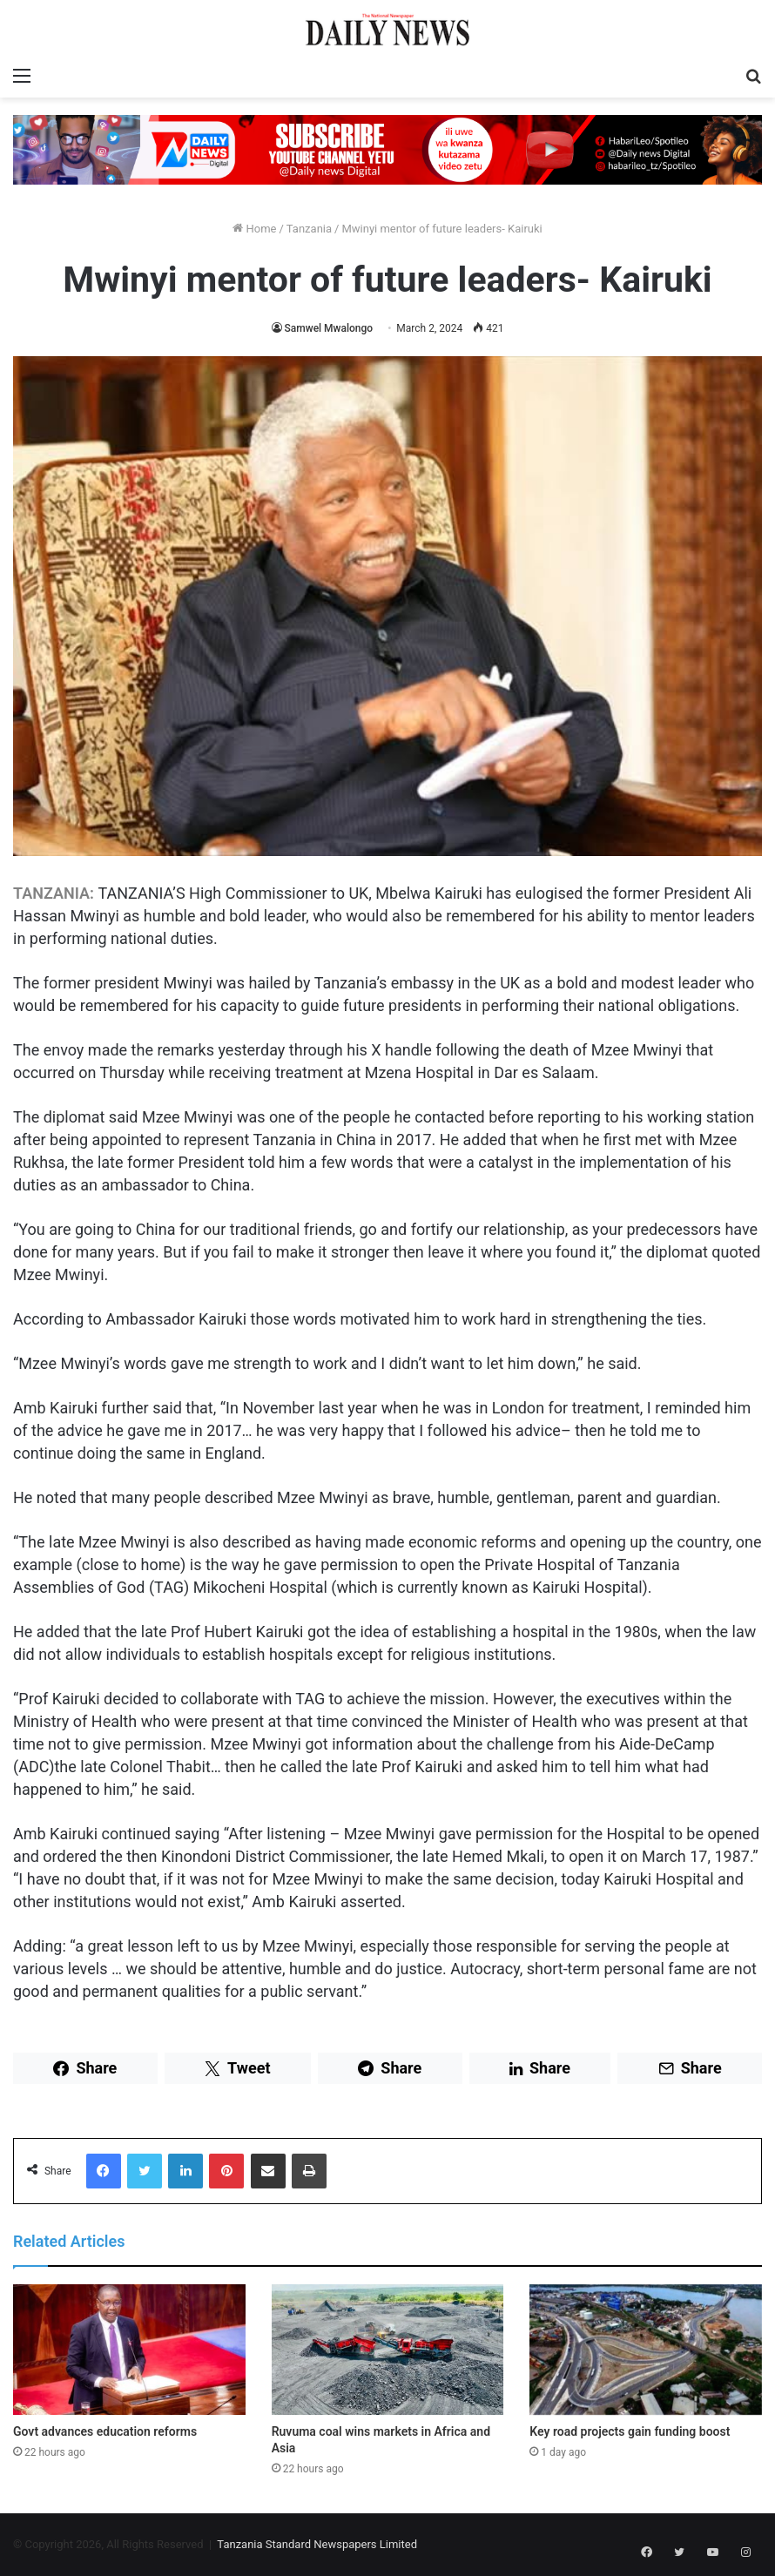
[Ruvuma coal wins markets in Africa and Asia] (388, 2349)
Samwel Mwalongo (329, 328)
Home (254, 228)
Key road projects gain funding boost (629, 2431)
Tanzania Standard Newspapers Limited (317, 2544)
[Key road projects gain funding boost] (645, 2349)
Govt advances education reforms (105, 2431)
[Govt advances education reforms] (129, 2349)
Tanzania (309, 228)
